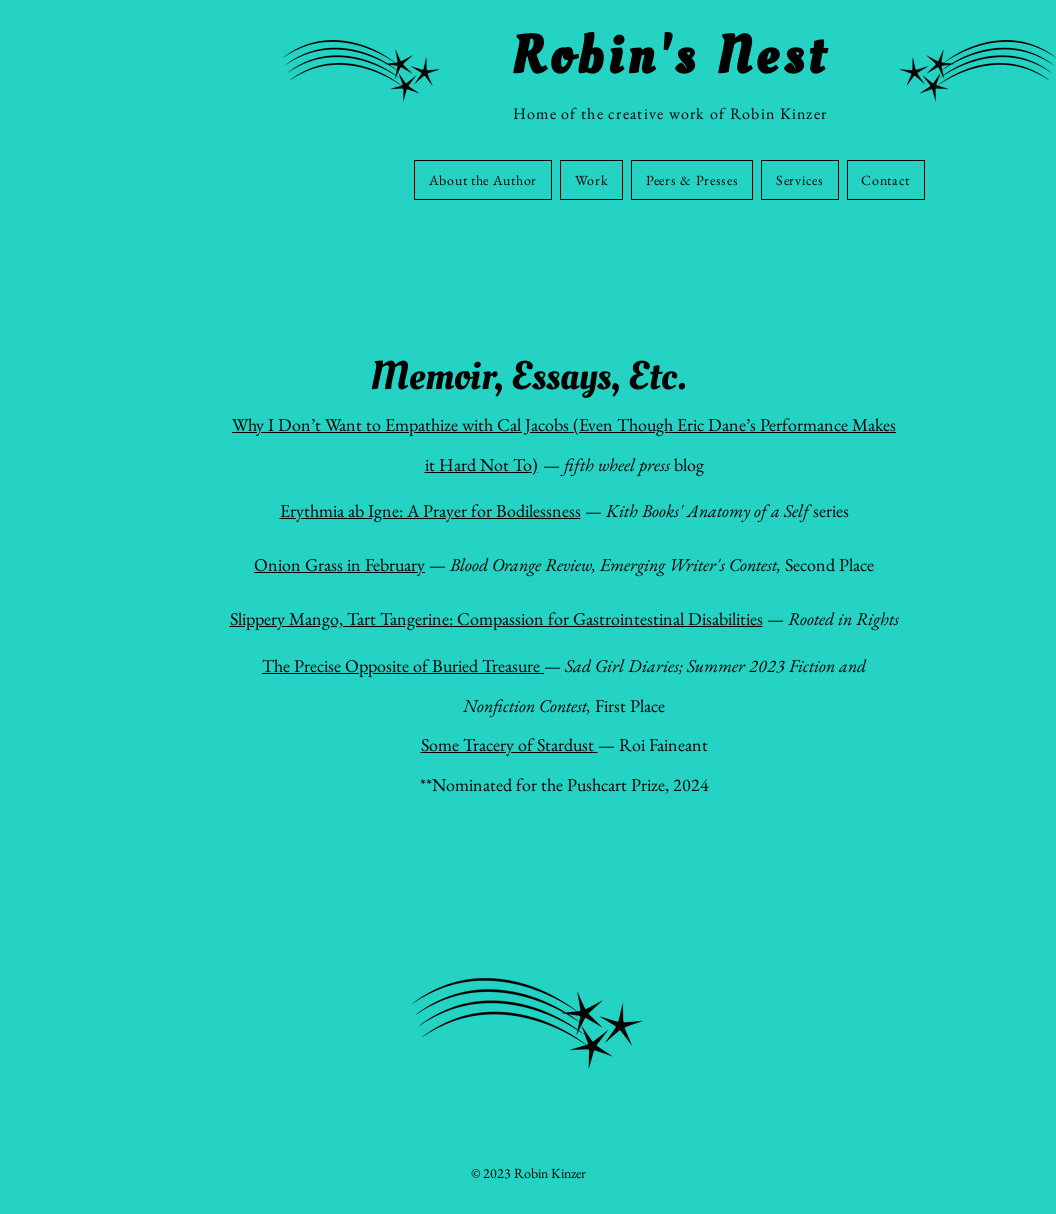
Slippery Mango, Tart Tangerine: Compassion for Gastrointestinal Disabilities (496, 618)
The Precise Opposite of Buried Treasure (403, 665)
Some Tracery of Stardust (509, 744)
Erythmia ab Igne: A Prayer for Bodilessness (430, 510)
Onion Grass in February (339, 564)
